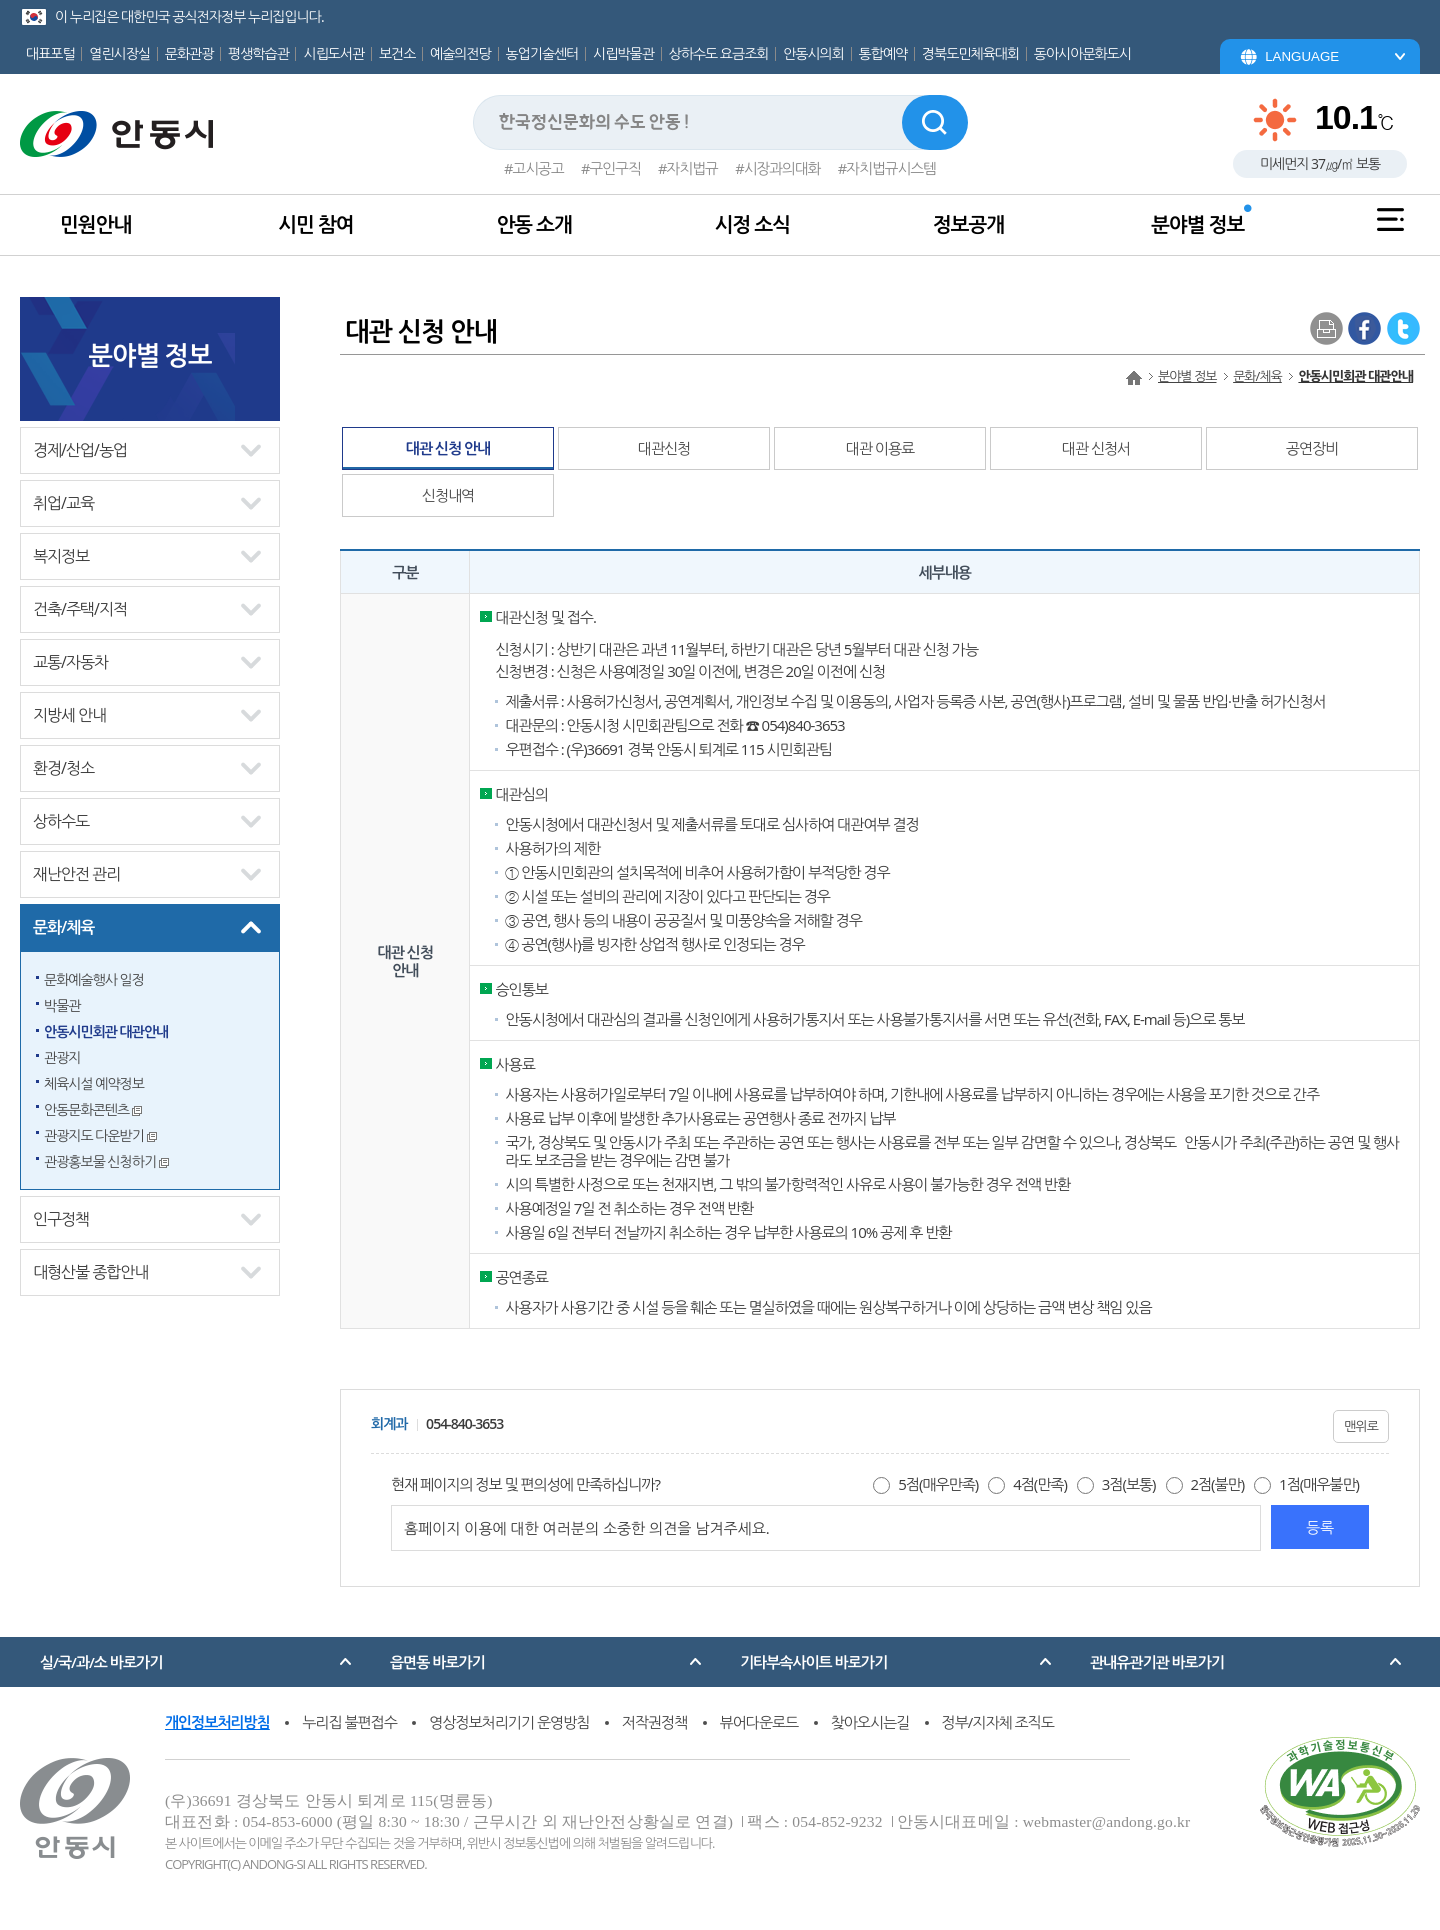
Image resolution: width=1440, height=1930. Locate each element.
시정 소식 (752, 224)
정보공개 (968, 224)
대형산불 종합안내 (90, 1272)
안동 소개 (533, 224)
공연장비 (1312, 448)
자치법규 (692, 168)
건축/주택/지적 (80, 609)
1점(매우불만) (1319, 1484)
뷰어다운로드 (759, 1722)
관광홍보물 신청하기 (106, 1161)
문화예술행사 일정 (94, 979)
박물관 (62, 1005)
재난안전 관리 (76, 874)
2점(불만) (1217, 1484)
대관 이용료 (880, 448)
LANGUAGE (1302, 56)
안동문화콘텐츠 (93, 1109)
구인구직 (615, 168)
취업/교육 (63, 503)
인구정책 (61, 1219)
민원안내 (95, 224)
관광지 (62, 1057)
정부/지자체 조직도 (998, 1722)
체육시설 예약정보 (94, 1083)
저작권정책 (655, 1722)
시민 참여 (315, 224)
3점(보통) (1129, 1484)
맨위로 (1361, 1426)
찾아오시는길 (870, 1722)
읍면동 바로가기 (437, 1662)
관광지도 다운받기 (100, 1135)
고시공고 (537, 168)
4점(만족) (1040, 1484)
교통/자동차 (70, 662)
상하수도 (61, 821)
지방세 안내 (69, 715)
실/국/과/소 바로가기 (101, 1662)
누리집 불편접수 (349, 1722)
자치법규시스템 (891, 168)
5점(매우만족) (938, 1484)
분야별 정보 (1197, 224)
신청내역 (448, 495)
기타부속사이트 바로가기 (813, 1662)
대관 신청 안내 (448, 448)
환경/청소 (63, 768)
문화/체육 (63, 927)
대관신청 (664, 448)
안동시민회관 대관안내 (106, 1031)
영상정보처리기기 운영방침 (509, 1722)
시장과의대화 (782, 168)
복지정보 (61, 556)
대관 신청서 (1096, 448)
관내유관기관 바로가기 (1157, 1662)
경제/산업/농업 (80, 450)
